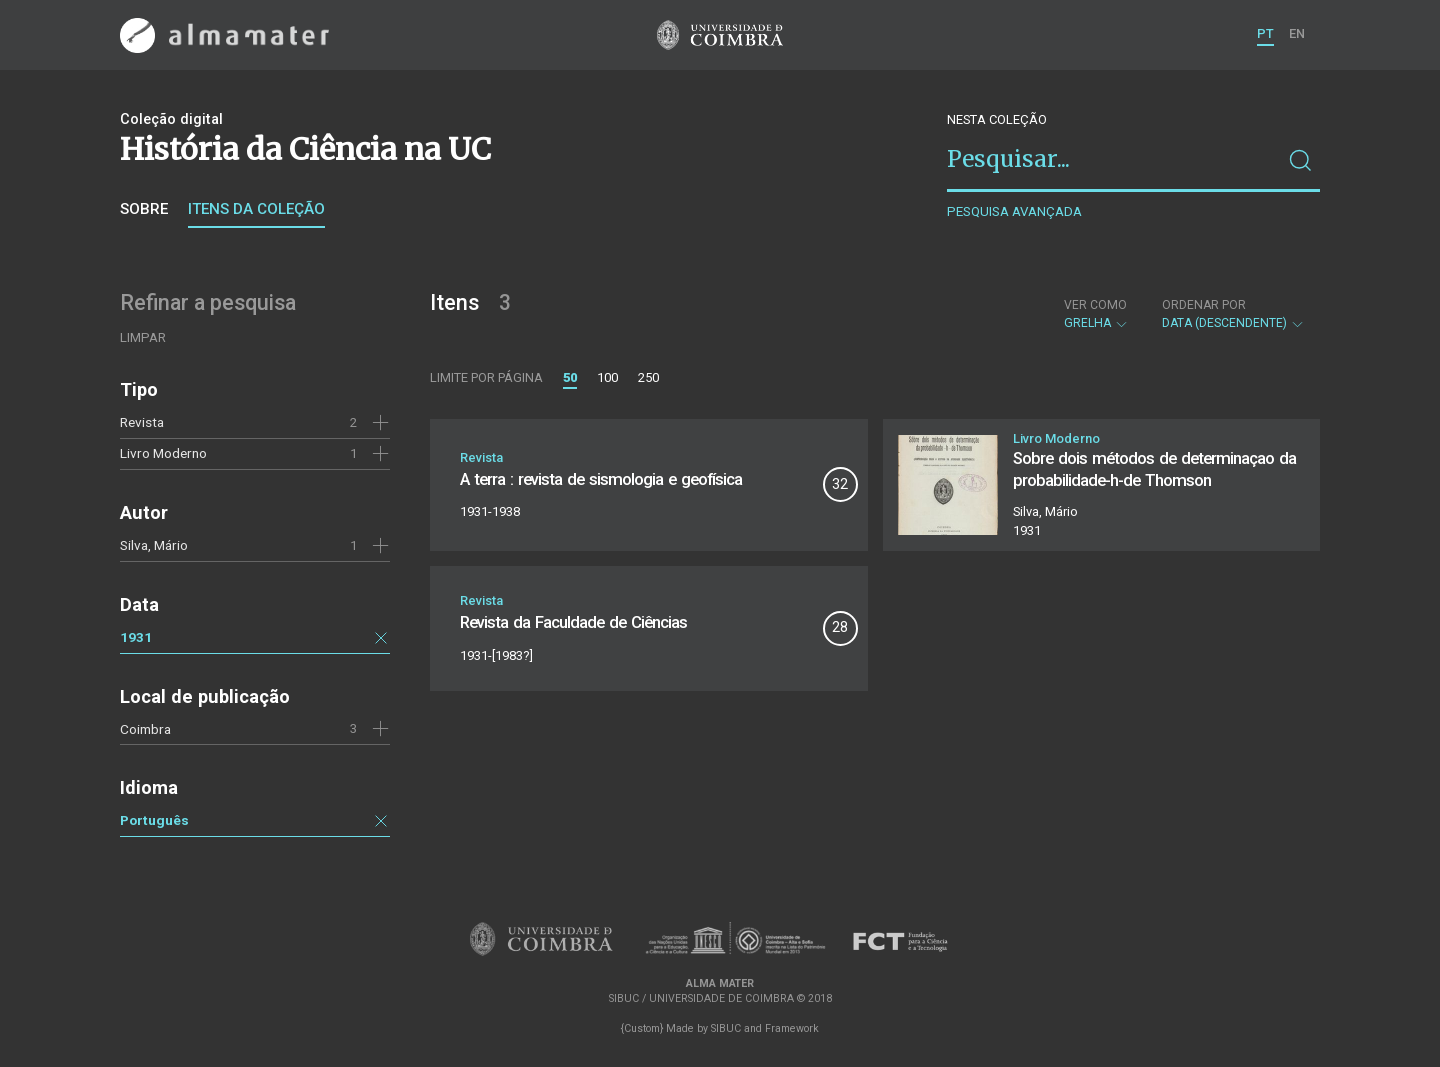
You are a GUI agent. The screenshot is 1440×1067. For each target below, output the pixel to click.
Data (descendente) (1233, 314)
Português (154, 820)
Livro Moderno (163, 453)
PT (1265, 33)
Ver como (1095, 305)
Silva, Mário (154, 545)
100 (607, 377)
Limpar (143, 337)
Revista (142, 422)
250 (648, 377)
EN (1297, 33)
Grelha (1096, 314)
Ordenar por (1204, 305)
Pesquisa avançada (1014, 211)
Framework (792, 1028)
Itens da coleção (256, 209)
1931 (136, 637)
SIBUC (726, 1028)
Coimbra (145, 729)
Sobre (144, 209)
